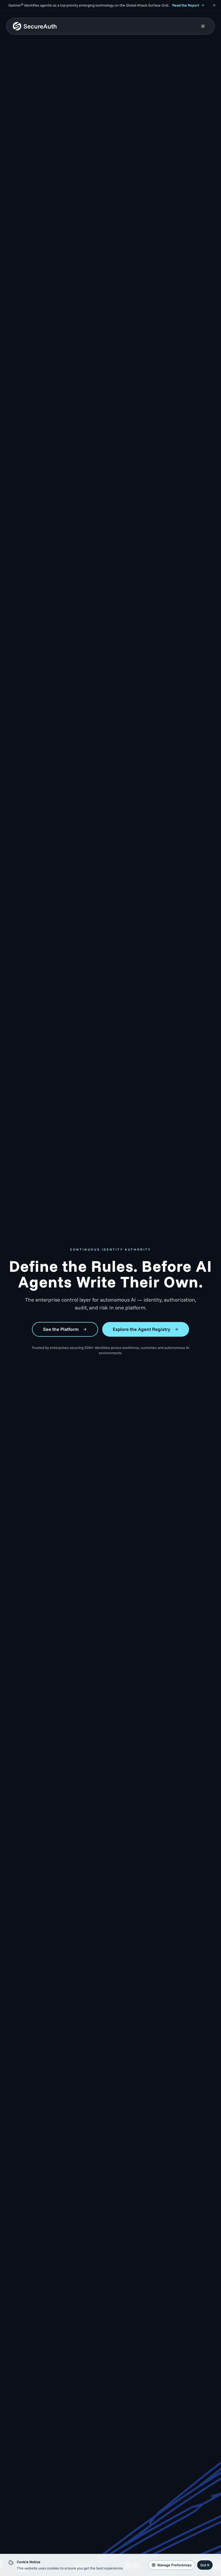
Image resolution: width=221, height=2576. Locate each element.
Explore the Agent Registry (146, 1329)
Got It (204, 2565)
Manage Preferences (172, 2565)
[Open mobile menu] (203, 26)
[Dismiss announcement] (214, 5)
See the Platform (65, 1329)
